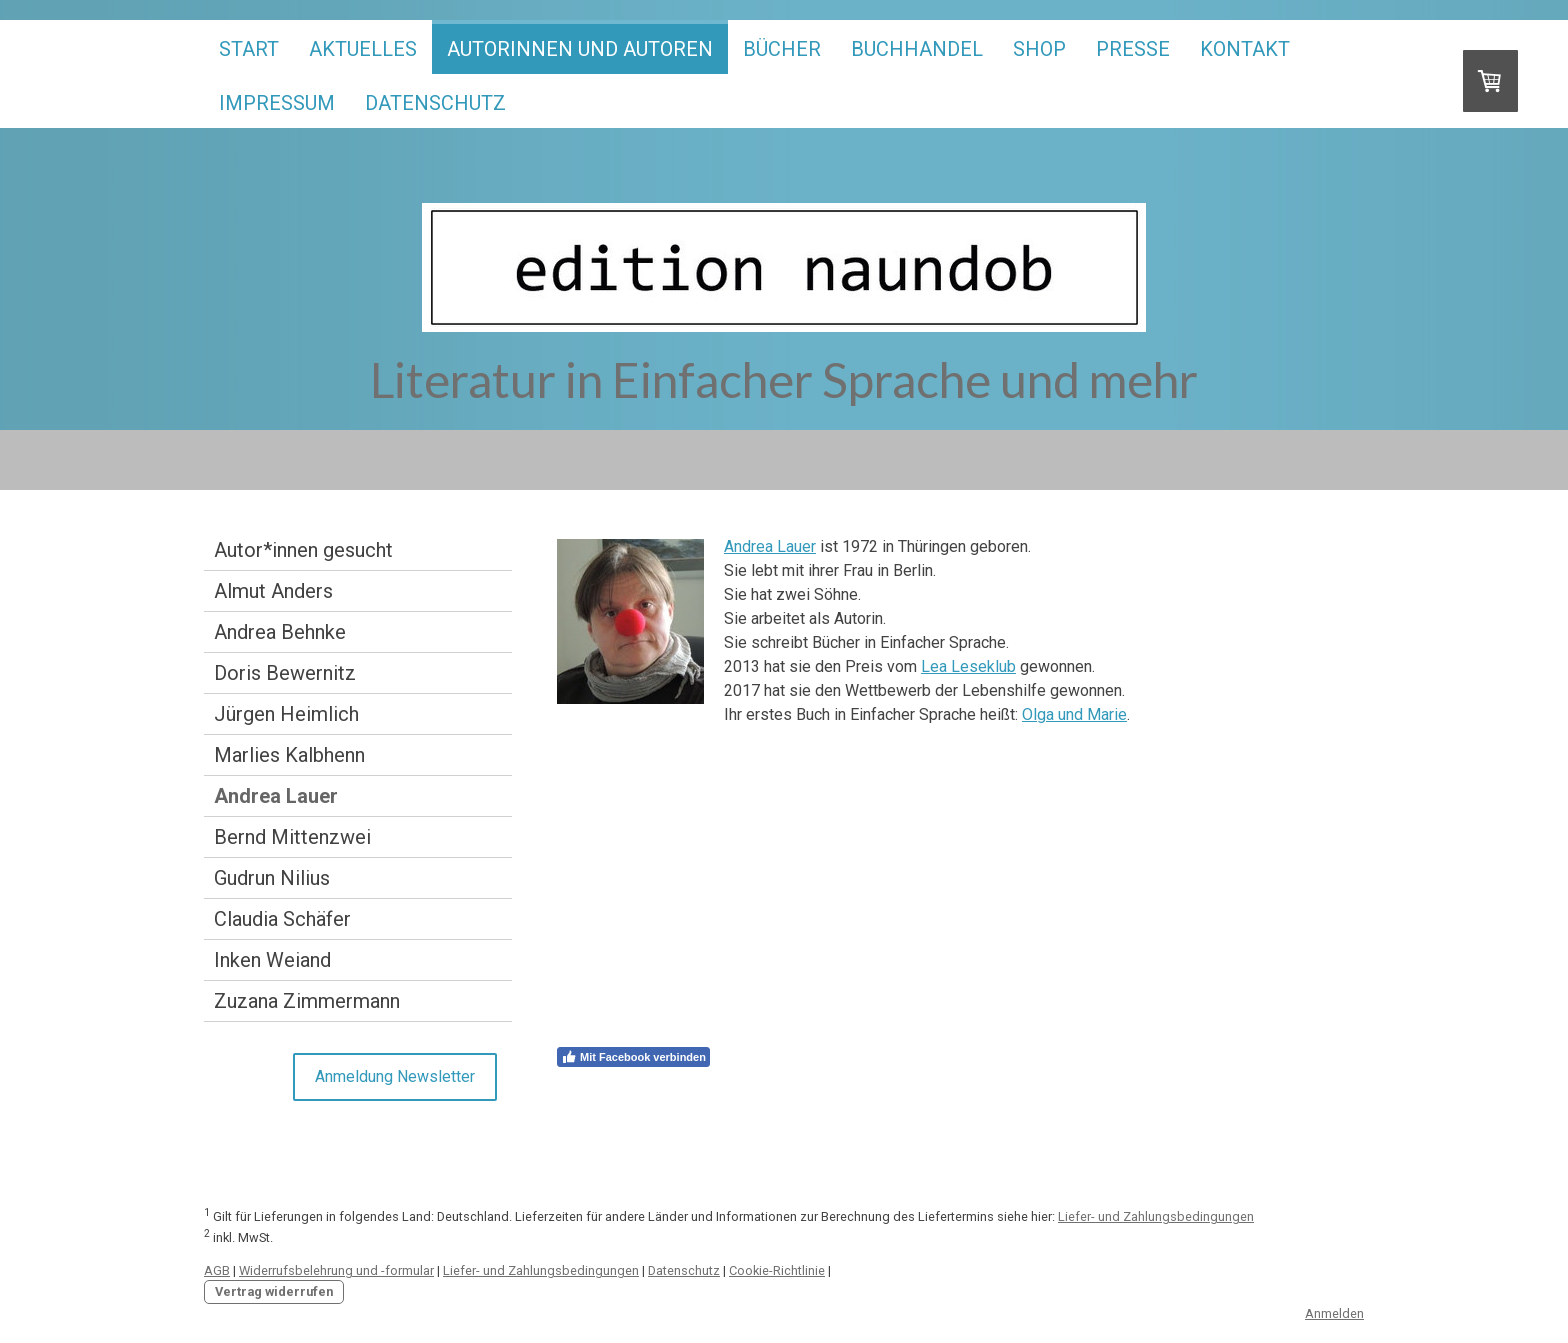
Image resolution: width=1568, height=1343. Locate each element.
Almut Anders (273, 591)
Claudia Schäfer (282, 919)
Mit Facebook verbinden (633, 1057)
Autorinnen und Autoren (580, 49)
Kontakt (1245, 49)
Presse (1133, 49)
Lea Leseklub (968, 666)
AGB (217, 1270)
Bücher (782, 49)
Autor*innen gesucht (303, 550)
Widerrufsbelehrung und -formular (336, 1270)
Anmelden (1334, 1313)
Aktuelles (363, 49)
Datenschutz (435, 103)
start (249, 49)
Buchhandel (917, 49)
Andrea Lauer (276, 796)
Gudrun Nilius (272, 878)
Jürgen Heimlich (286, 714)
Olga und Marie (1074, 714)
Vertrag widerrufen (274, 1291)
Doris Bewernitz (285, 673)
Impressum (277, 103)
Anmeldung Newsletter (395, 1076)
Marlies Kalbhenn (289, 755)
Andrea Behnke (280, 632)
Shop (1039, 49)
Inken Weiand (272, 960)
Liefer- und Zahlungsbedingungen (1156, 1216)
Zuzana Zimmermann (307, 1001)
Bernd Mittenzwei (292, 837)
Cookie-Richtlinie (777, 1270)
